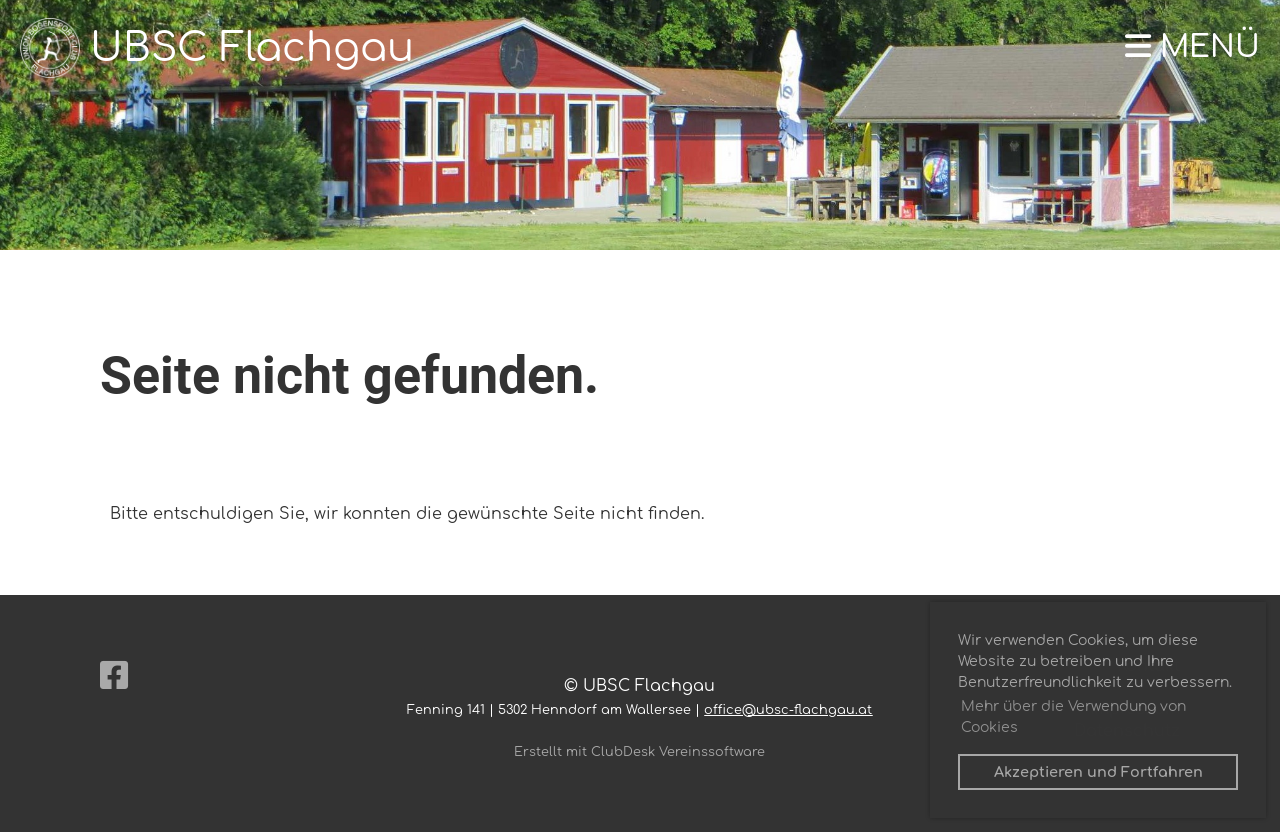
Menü (1192, 47)
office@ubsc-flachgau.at (788, 710)
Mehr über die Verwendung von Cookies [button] (1073, 717)
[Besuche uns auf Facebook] (114, 676)
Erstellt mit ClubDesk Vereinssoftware (639, 752)
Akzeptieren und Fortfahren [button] (1098, 772)
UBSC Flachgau (252, 48)
